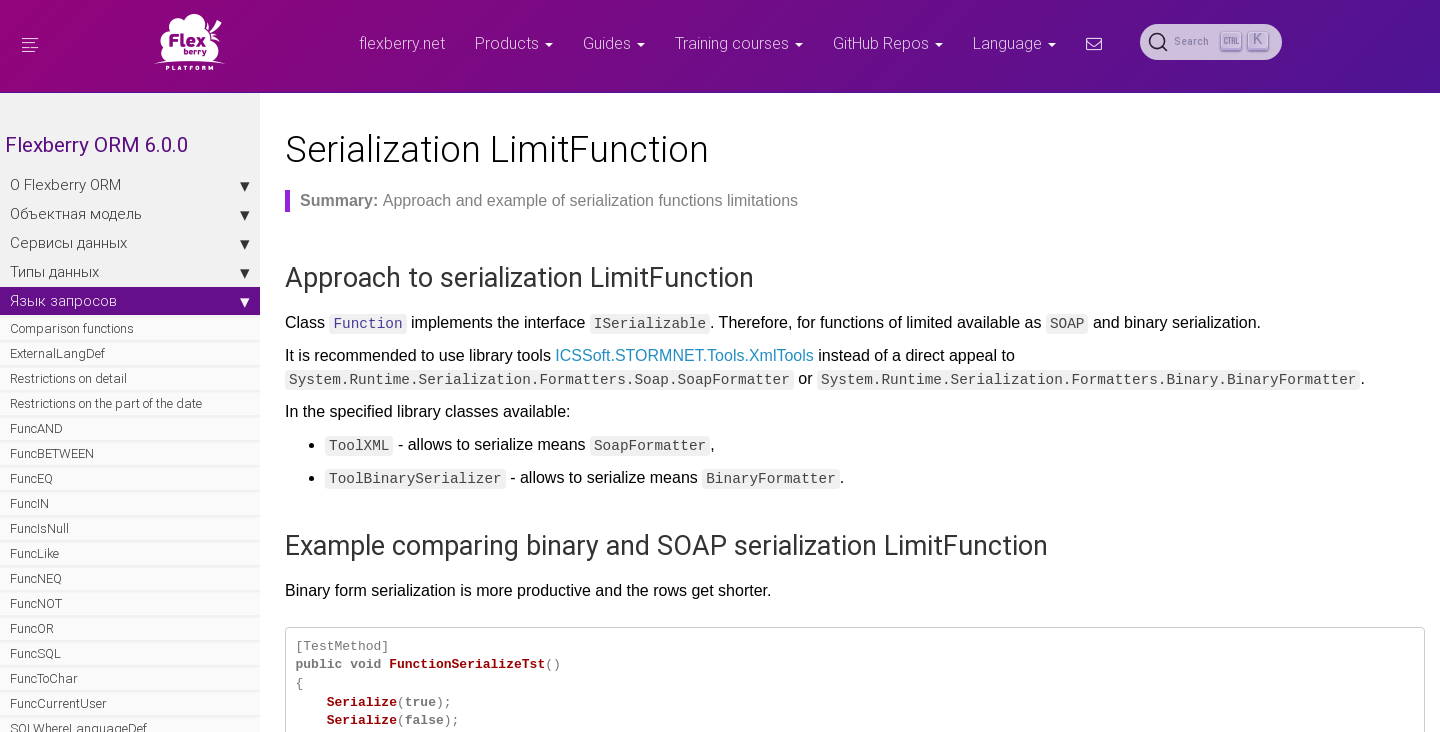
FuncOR (32, 628)
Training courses (739, 43)
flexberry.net (402, 43)
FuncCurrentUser (58, 703)
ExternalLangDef (57, 353)
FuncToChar (44, 678)
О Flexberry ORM (130, 185)
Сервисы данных (130, 243)
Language (1014, 43)
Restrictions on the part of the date (106, 403)
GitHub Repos (888, 43)
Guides (614, 43)
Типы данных (130, 272)
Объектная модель (130, 214)
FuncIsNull (39, 528)
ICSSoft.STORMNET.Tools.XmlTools (684, 355)
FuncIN (29, 503)
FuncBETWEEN (52, 453)
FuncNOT (36, 603)
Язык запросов (130, 301)
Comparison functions (72, 328)
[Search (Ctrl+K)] (1211, 42)
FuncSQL (35, 653)
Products (514, 43)
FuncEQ (31, 478)
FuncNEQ (36, 578)
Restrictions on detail (68, 378)
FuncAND (36, 428)
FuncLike (34, 553)
